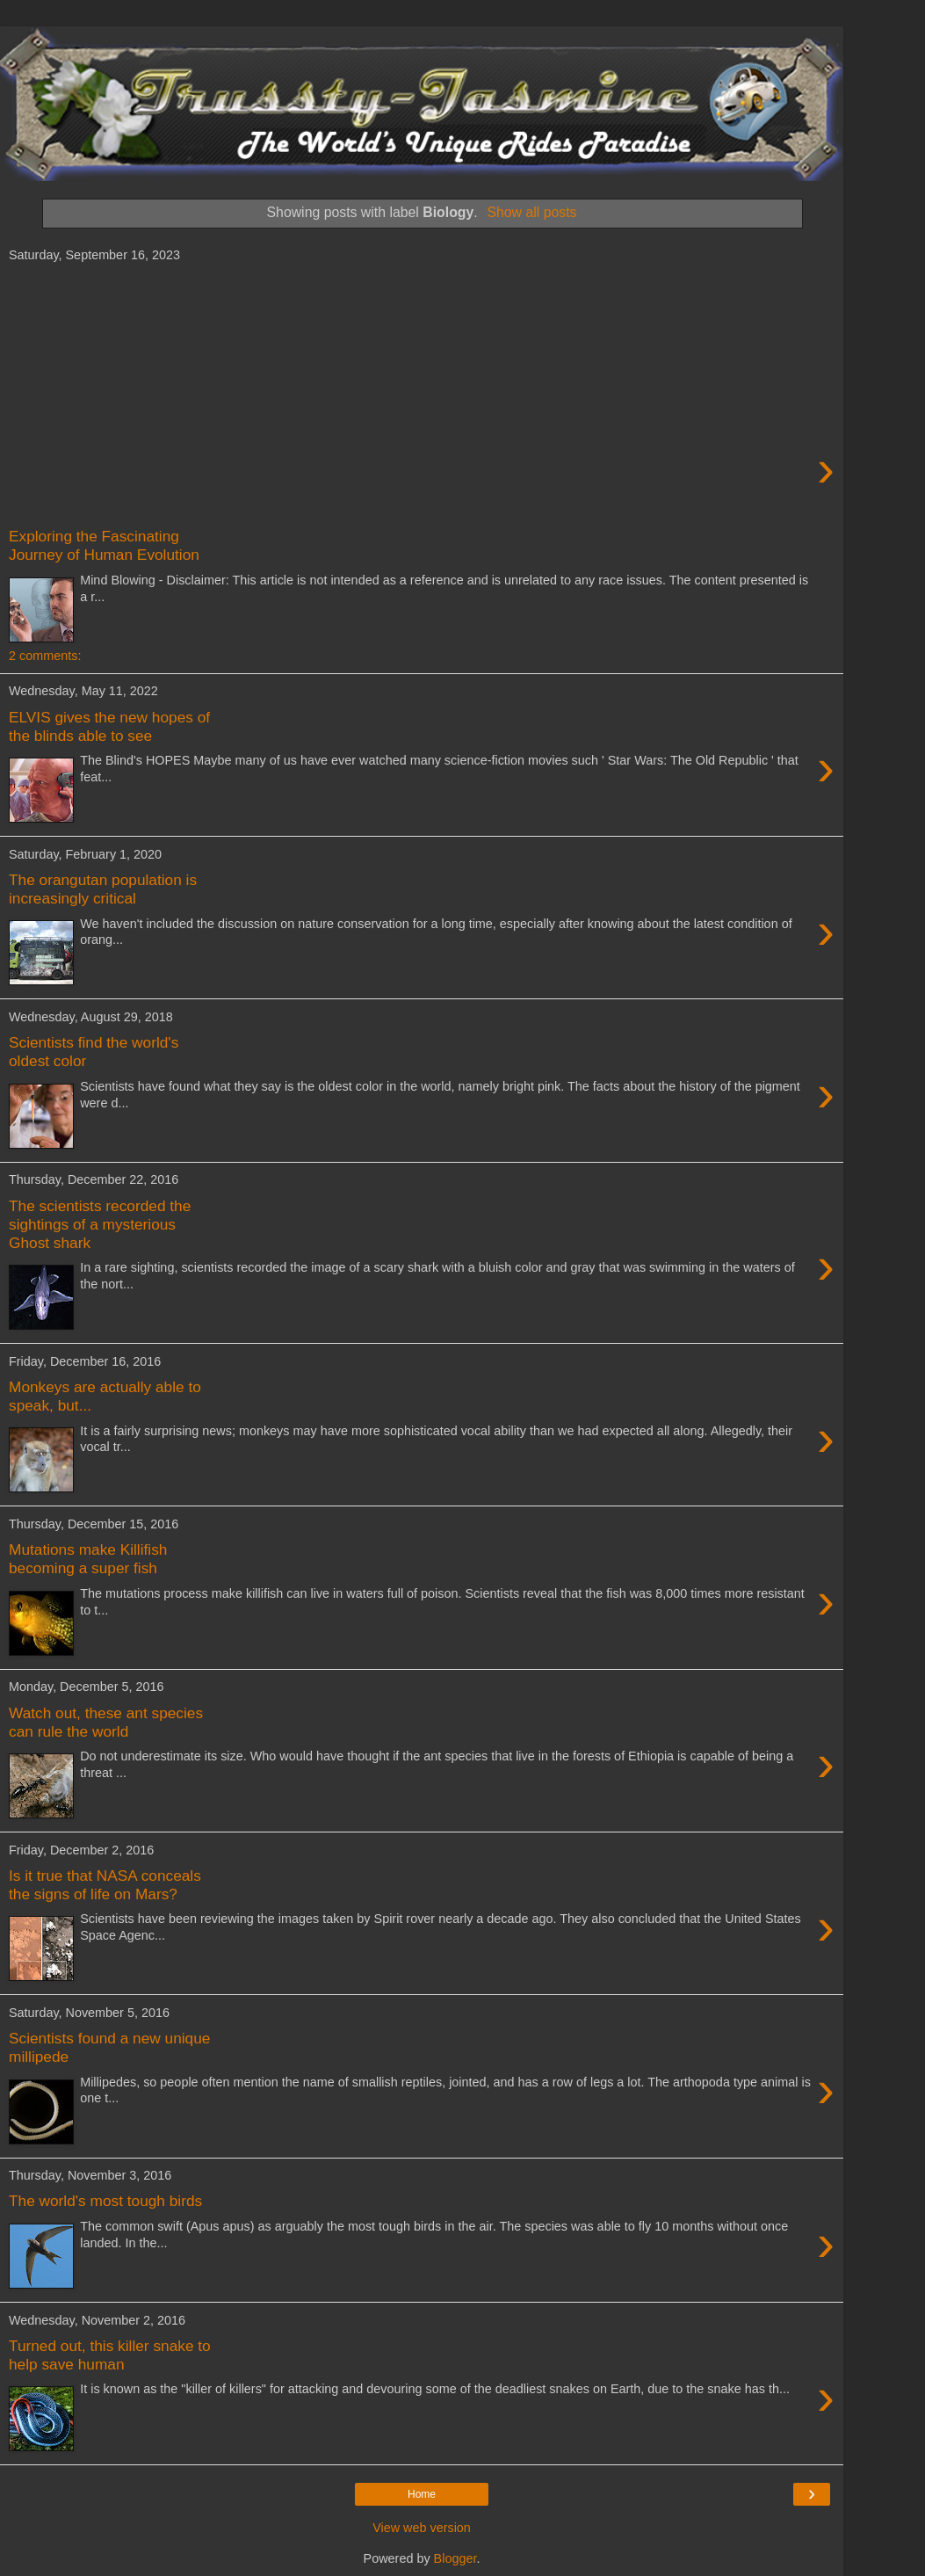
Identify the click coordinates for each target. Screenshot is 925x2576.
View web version (421, 2528)
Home (422, 2494)
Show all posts (531, 212)
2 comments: (45, 656)
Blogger (455, 2558)
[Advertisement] (422, 395)
